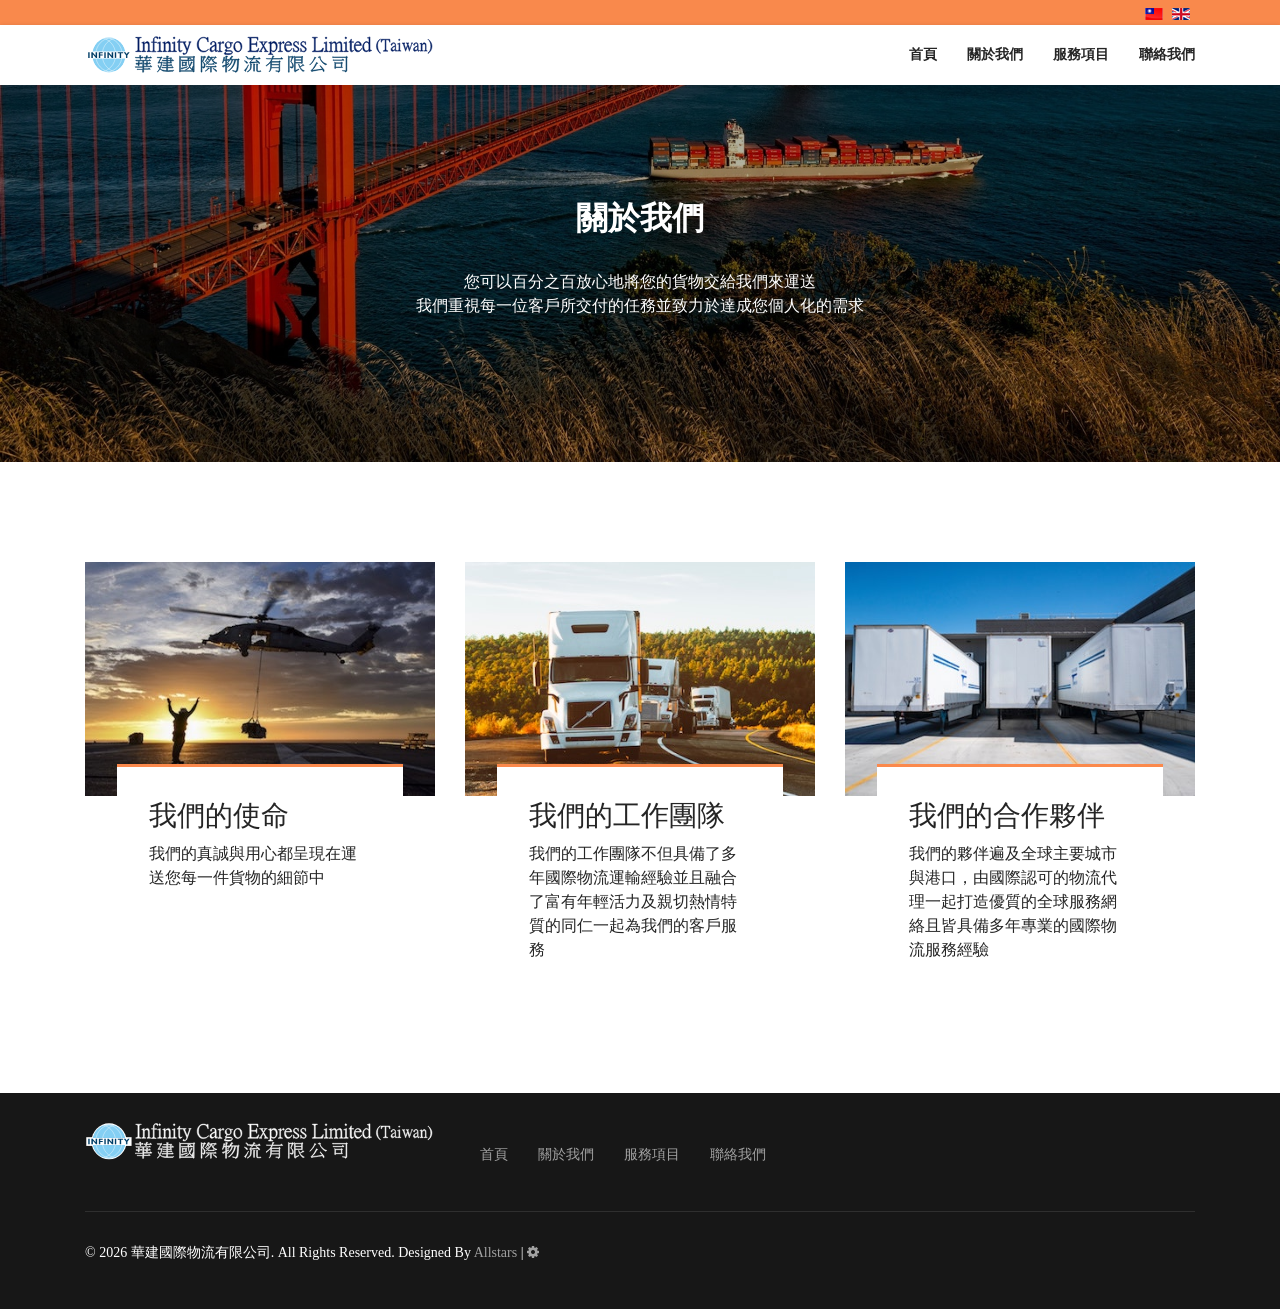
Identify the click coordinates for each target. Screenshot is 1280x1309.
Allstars (496, 1252)
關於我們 (995, 54)
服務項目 (1081, 54)
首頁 (923, 54)
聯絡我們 (1167, 54)
